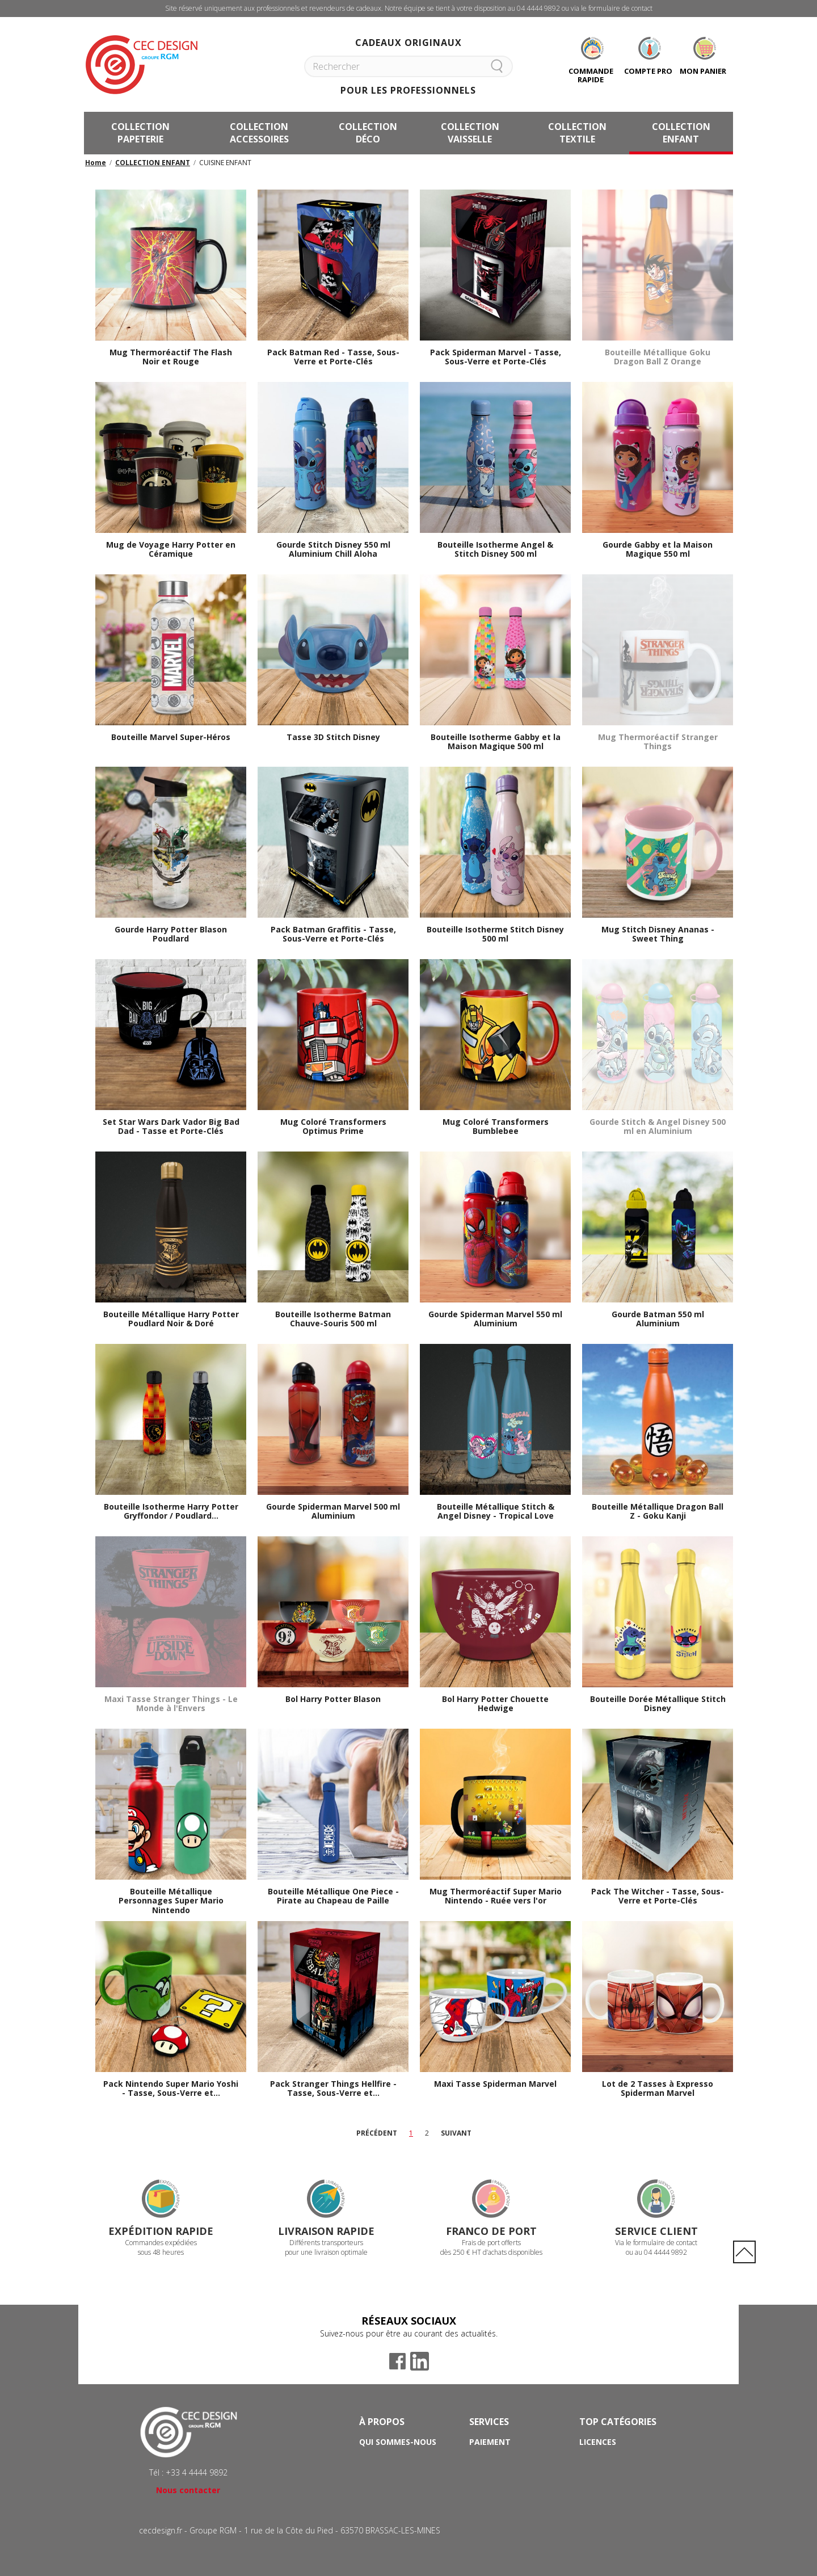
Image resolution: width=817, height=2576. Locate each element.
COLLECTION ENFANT (681, 132)
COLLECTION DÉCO (368, 132)
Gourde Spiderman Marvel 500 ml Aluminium (333, 1512)
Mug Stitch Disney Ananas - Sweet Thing (657, 934)
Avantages (383, 2457)
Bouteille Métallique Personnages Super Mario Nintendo (171, 1901)
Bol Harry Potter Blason (333, 1699)
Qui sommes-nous (397, 2441)
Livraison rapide (326, 2231)
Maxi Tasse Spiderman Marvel (495, 2084)
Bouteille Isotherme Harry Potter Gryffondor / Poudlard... (171, 1512)
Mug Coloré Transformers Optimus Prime (333, 1127)
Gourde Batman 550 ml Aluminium (658, 1319)
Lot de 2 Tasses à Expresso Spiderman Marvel (657, 2089)
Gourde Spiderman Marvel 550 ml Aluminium (495, 1319)
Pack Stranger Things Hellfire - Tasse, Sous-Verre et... (333, 2089)
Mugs (591, 2489)
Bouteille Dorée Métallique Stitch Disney (658, 1704)
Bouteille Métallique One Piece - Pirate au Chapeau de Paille (333, 1896)
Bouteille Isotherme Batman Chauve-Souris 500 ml (333, 1319)
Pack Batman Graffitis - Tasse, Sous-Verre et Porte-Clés (333, 934)
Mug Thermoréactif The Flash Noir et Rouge (171, 357)
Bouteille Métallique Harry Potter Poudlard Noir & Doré (171, 1319)
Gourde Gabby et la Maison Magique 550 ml (658, 550)
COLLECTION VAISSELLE (470, 132)
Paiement (490, 2441)
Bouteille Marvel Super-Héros (170, 737)
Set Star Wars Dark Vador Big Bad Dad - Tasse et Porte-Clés (171, 1127)
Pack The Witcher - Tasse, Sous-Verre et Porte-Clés (657, 1896)
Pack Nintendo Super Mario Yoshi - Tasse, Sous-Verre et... (170, 2089)
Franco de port (491, 2231)
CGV (367, 2473)
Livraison (490, 2457)
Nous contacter (188, 2490)
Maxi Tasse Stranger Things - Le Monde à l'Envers (171, 1704)
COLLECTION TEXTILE (577, 132)
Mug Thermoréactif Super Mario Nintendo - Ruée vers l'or (495, 1896)
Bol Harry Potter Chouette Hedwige (495, 1704)
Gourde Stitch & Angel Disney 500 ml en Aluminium (657, 1127)
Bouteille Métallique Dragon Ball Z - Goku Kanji (657, 1512)
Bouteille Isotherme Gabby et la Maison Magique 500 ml (496, 742)
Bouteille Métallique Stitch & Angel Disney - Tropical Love (495, 1512)
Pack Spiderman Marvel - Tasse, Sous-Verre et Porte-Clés (495, 357)
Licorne (596, 2457)
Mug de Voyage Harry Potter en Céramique (170, 550)
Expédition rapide (160, 2231)
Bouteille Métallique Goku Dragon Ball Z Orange (657, 357)
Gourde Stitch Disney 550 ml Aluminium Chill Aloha (333, 550)
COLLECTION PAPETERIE (140, 132)
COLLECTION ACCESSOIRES (259, 132)
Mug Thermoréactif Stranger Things (658, 742)
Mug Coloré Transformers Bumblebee (496, 1127)
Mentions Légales (399, 2489)
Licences (597, 2441)
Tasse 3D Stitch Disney (333, 737)
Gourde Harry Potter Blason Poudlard (171, 934)
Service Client (656, 2231)
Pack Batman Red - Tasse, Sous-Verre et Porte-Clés (333, 357)
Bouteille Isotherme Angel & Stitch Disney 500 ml (495, 550)
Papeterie (600, 2473)
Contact (489, 2489)
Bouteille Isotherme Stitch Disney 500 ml (495, 934)
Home (95, 162)
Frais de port (498, 2473)
